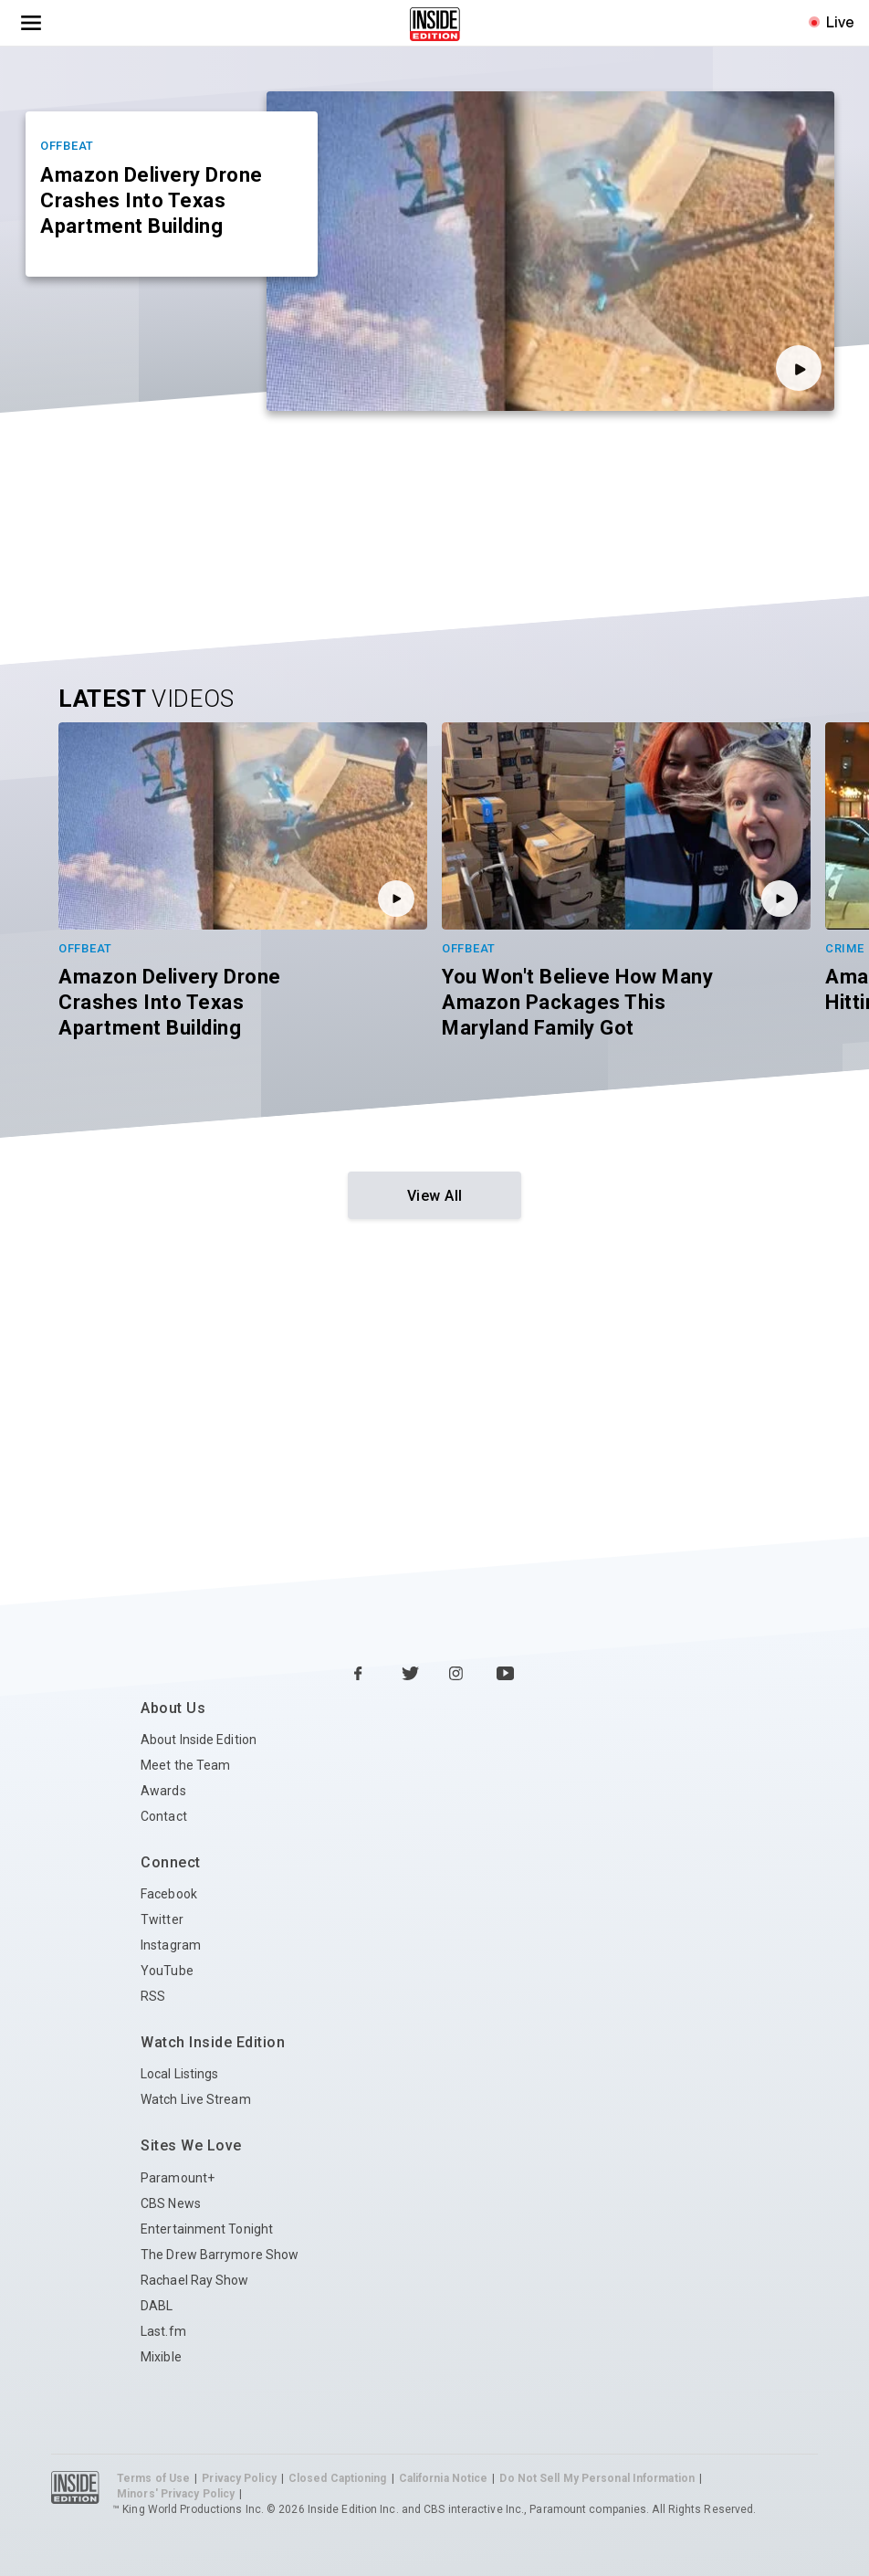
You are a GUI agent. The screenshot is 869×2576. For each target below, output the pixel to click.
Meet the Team (185, 1765)
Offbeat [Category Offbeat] (67, 145)
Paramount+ (178, 2178)
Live (840, 22)
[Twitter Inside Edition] (411, 1675)
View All (435, 1195)
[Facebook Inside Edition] (363, 1675)
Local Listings (179, 2073)
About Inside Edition (199, 1739)
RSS (153, 1996)
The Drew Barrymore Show (219, 2254)
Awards (163, 1790)
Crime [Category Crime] (844, 948)
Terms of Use (153, 2478)
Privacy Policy (239, 2478)
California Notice (443, 2478)
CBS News (171, 2203)
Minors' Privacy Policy (176, 2493)
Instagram (171, 1945)
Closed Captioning (337, 2478)
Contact (164, 1816)
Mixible (161, 2357)
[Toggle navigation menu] (31, 23)
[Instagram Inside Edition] (458, 1675)
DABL (157, 2305)
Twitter (162, 1919)
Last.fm (163, 2331)
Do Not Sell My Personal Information (597, 2478)
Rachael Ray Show (195, 2280)
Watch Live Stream (196, 2099)
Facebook (169, 1894)
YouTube (167, 1970)
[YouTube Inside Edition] (506, 1675)
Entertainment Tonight (207, 2229)
